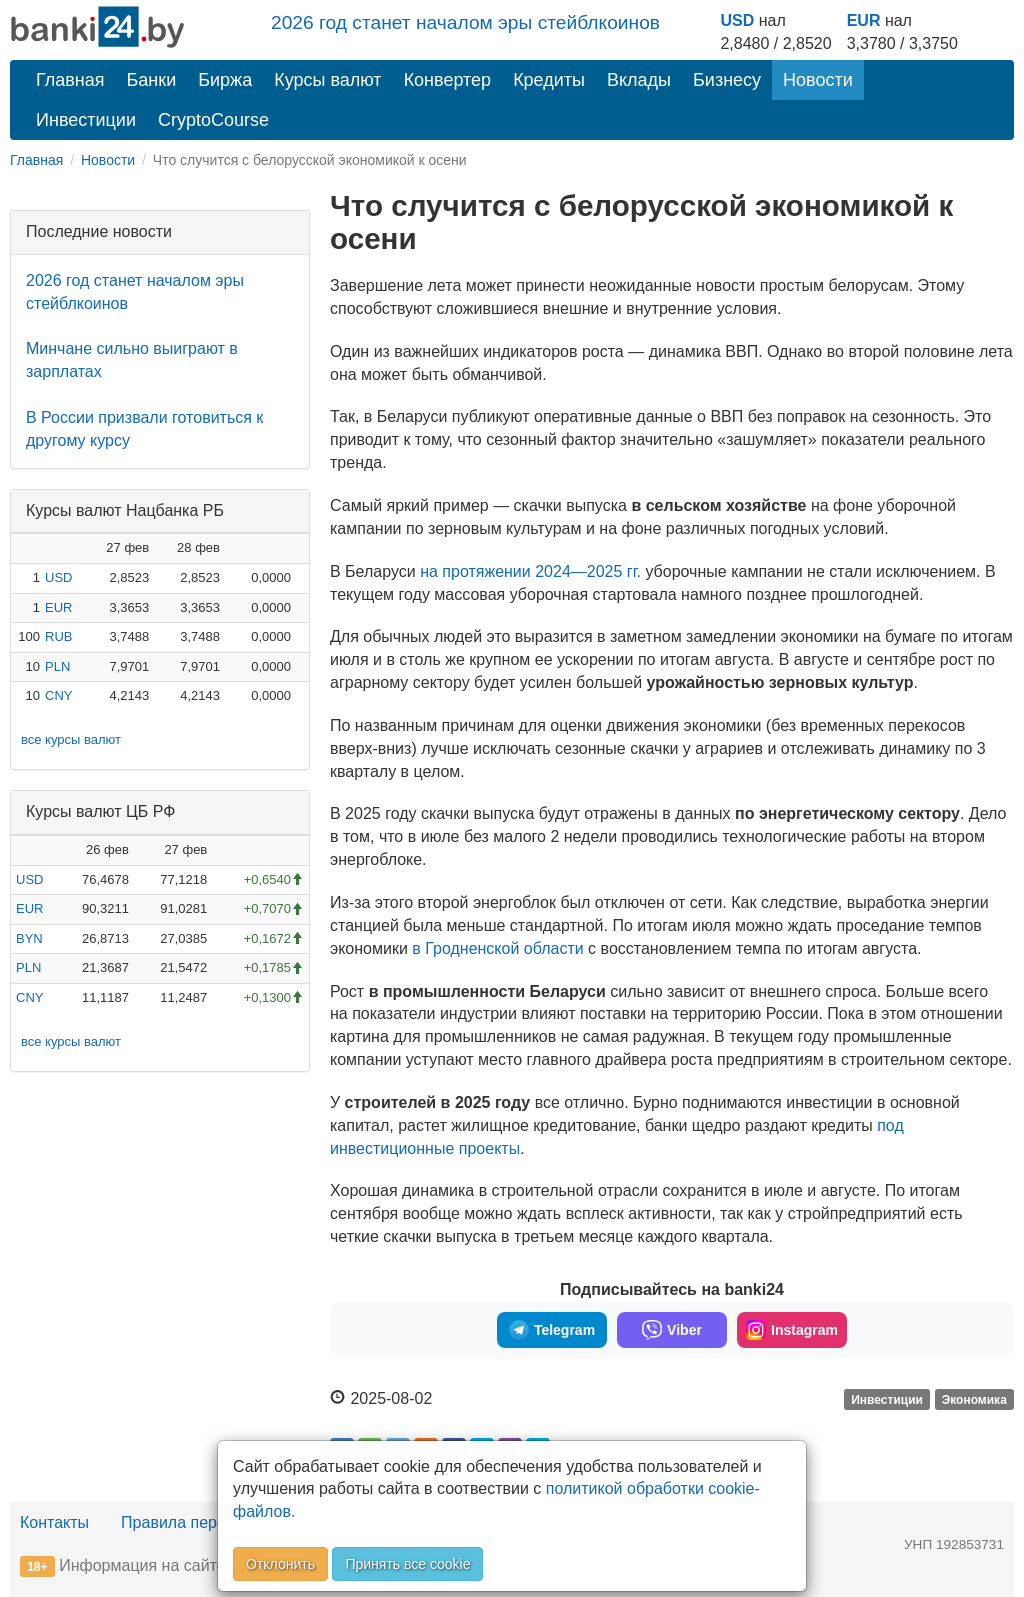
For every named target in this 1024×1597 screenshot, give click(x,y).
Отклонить (280, 1564)
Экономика (974, 1400)
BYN (29, 938)
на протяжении (530, 571)
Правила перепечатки (202, 1522)
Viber (672, 1330)
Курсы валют (327, 80)
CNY (58, 695)
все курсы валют (71, 739)
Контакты (54, 1522)
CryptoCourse (213, 120)
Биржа (225, 80)
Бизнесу (727, 80)
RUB (58, 636)
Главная (70, 80)
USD (737, 20)
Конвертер (448, 80)
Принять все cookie (407, 1564)
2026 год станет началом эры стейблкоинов (465, 22)
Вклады (639, 80)
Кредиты (549, 80)
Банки (152, 80)
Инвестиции (86, 120)
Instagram (792, 1330)
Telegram (552, 1330)
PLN (57, 666)
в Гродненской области (497, 948)
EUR (864, 20)
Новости (818, 80)
